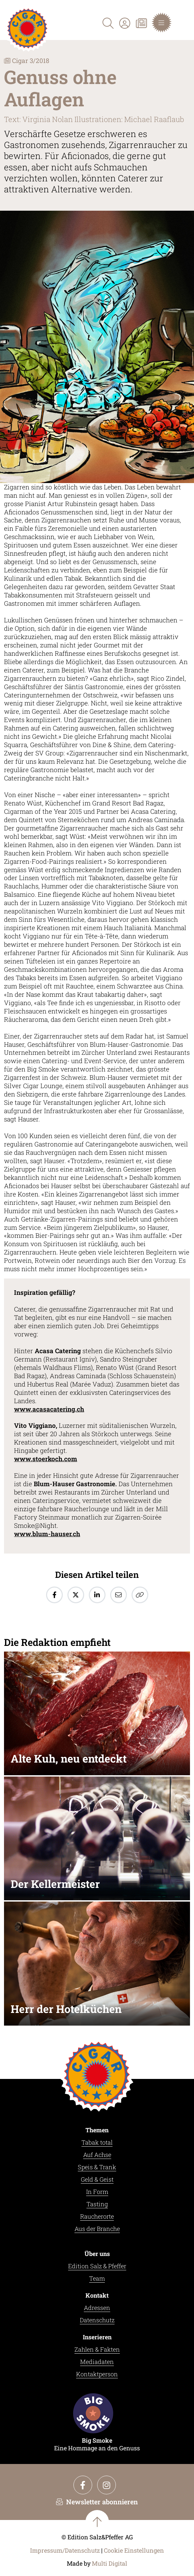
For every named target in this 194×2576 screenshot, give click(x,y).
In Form (97, 2192)
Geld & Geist (97, 2179)
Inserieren (97, 2337)
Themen (97, 2130)
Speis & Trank (97, 2167)
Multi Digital (109, 2563)
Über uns (97, 2254)
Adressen (97, 2308)
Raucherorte (97, 2216)
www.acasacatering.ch (49, 1409)
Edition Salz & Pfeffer (97, 2266)
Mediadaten (97, 2362)
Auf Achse (97, 2155)
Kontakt (97, 2295)
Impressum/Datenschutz (65, 2550)
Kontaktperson (97, 2374)
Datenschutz (97, 2320)
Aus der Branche (97, 2229)
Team (97, 2278)
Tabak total (97, 2142)
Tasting (97, 2204)
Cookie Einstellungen (134, 2550)
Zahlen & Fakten (97, 2349)
